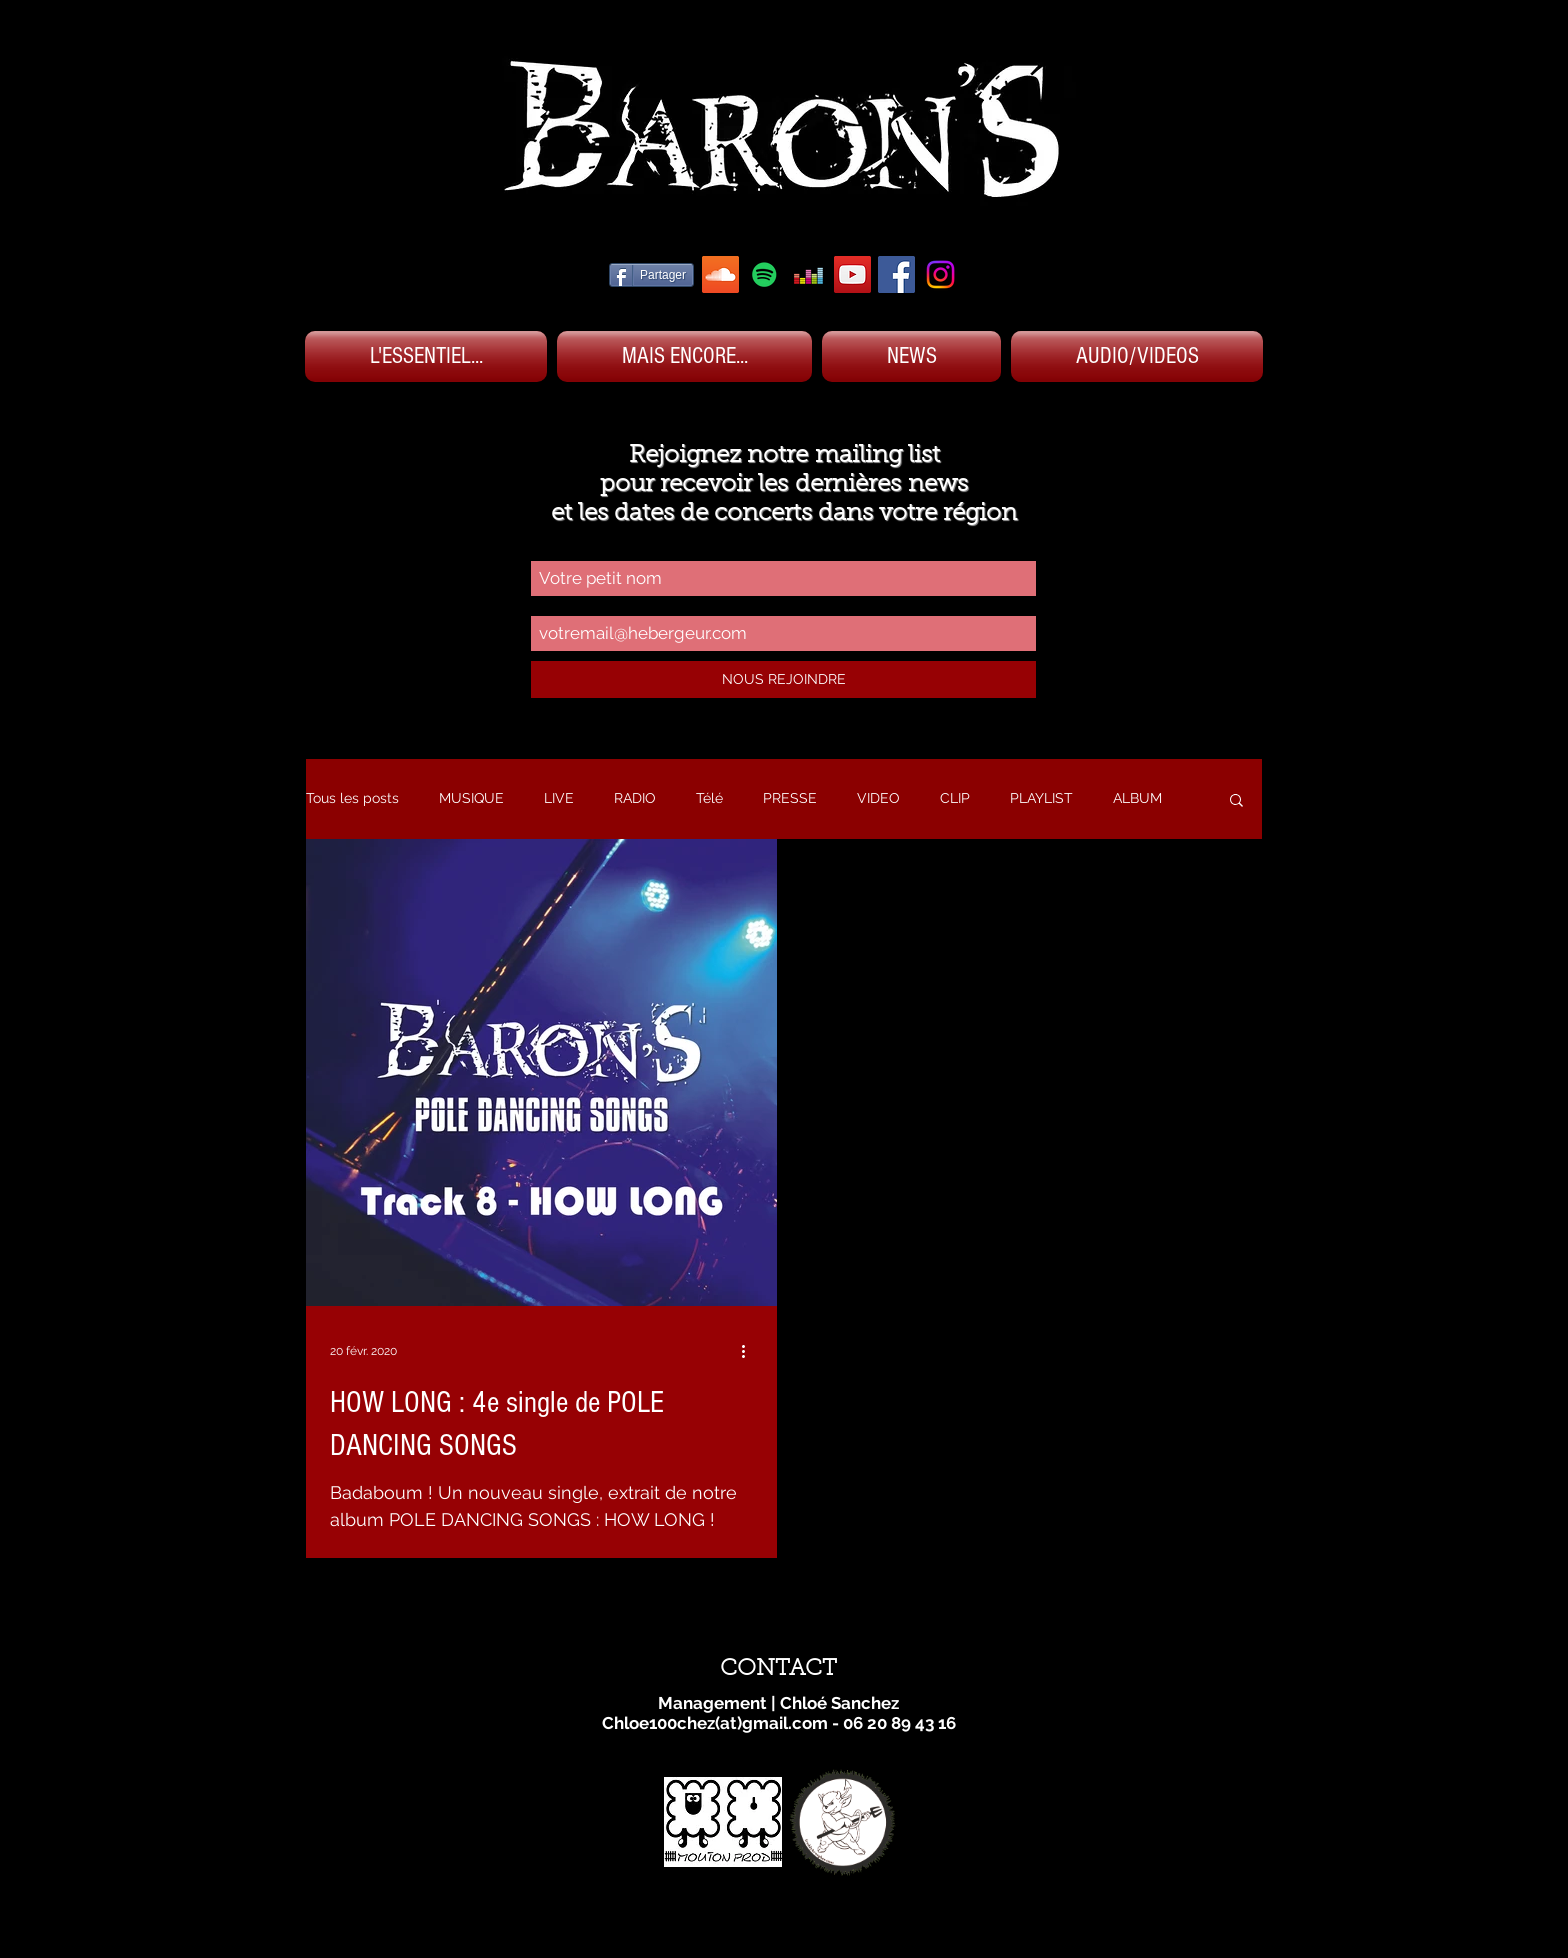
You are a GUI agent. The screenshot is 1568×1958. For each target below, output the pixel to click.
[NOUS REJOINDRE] (783, 679)
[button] (1236, 801)
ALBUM (1137, 798)
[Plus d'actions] (750, 1351)
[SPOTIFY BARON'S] (764, 274)
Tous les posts (352, 798)
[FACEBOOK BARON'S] (896, 274)
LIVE (559, 798)
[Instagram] (940, 274)
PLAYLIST (1041, 798)
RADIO (635, 798)
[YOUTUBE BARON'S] (852, 274)
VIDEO (878, 798)
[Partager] (651, 275)
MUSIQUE (471, 798)
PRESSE (790, 798)
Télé (709, 798)
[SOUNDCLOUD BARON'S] (720, 274)
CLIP (955, 798)
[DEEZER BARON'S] (808, 274)
